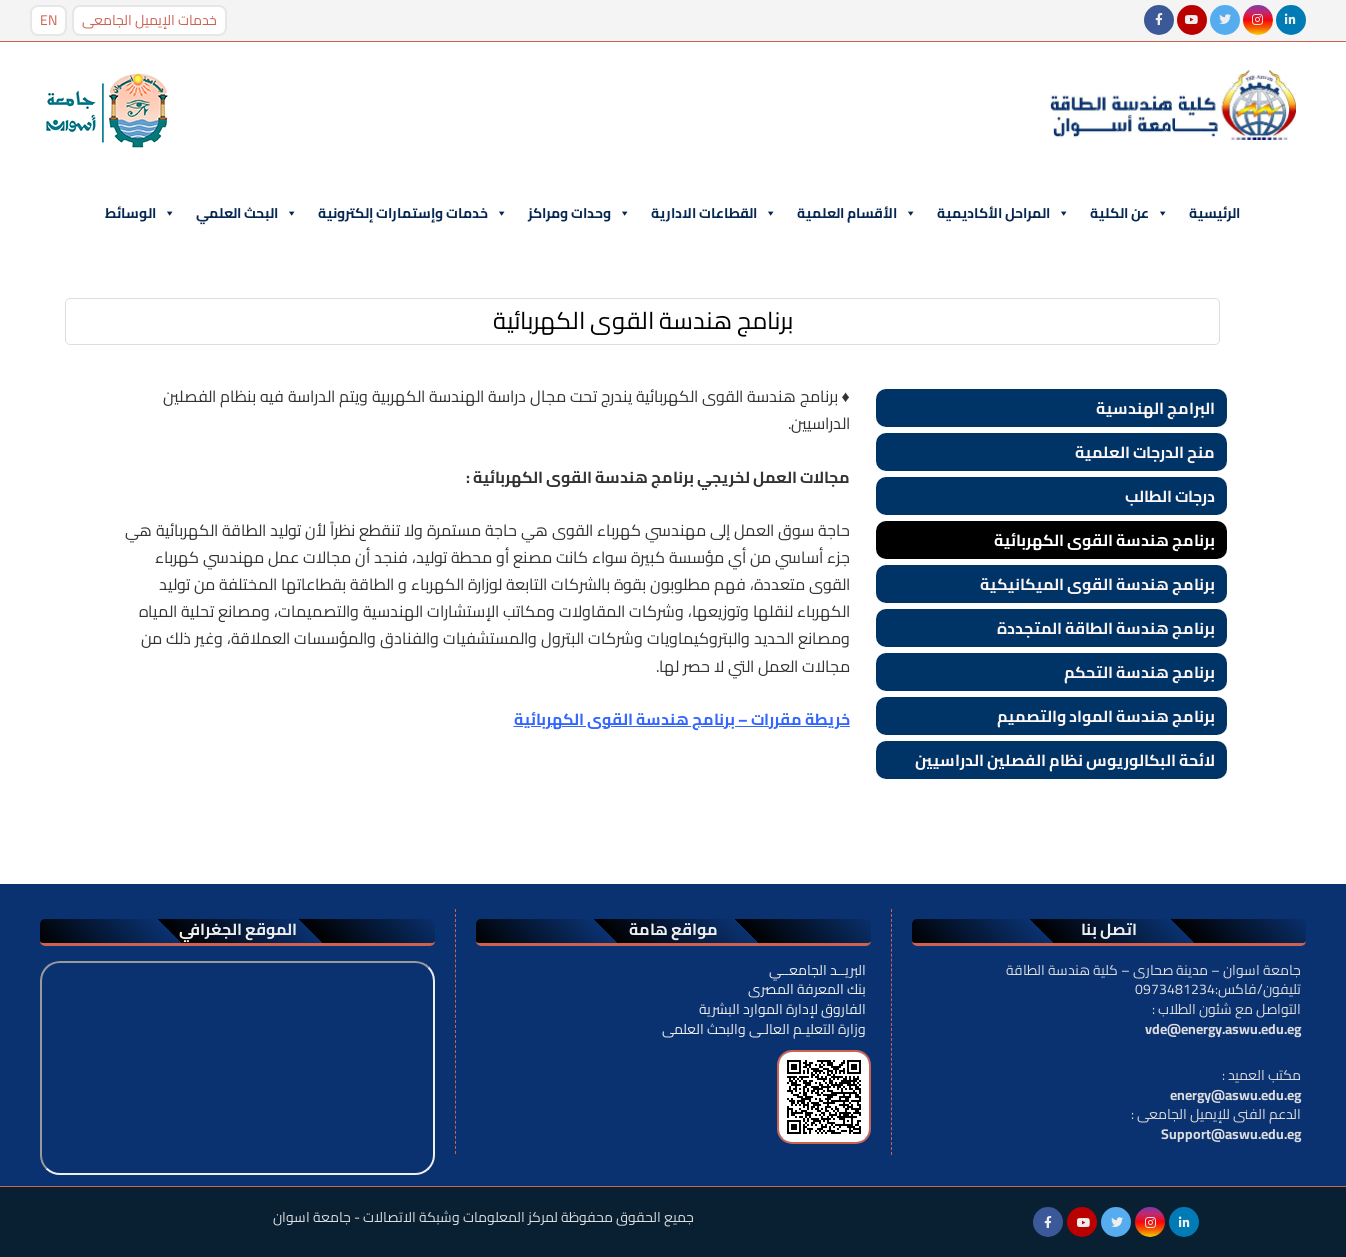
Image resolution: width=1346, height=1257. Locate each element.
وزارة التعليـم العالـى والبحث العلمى (764, 1029)
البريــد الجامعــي (817, 970)
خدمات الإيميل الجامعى (149, 20)
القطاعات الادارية (714, 213)
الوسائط (140, 213)
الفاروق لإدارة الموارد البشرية (782, 1009)
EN (48, 20)
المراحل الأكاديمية (1003, 213)
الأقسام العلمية (857, 213)
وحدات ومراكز (579, 213)
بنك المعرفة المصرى (807, 989)
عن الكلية (1129, 213)
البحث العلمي (247, 213)
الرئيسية (1214, 213)
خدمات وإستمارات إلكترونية (413, 213)
